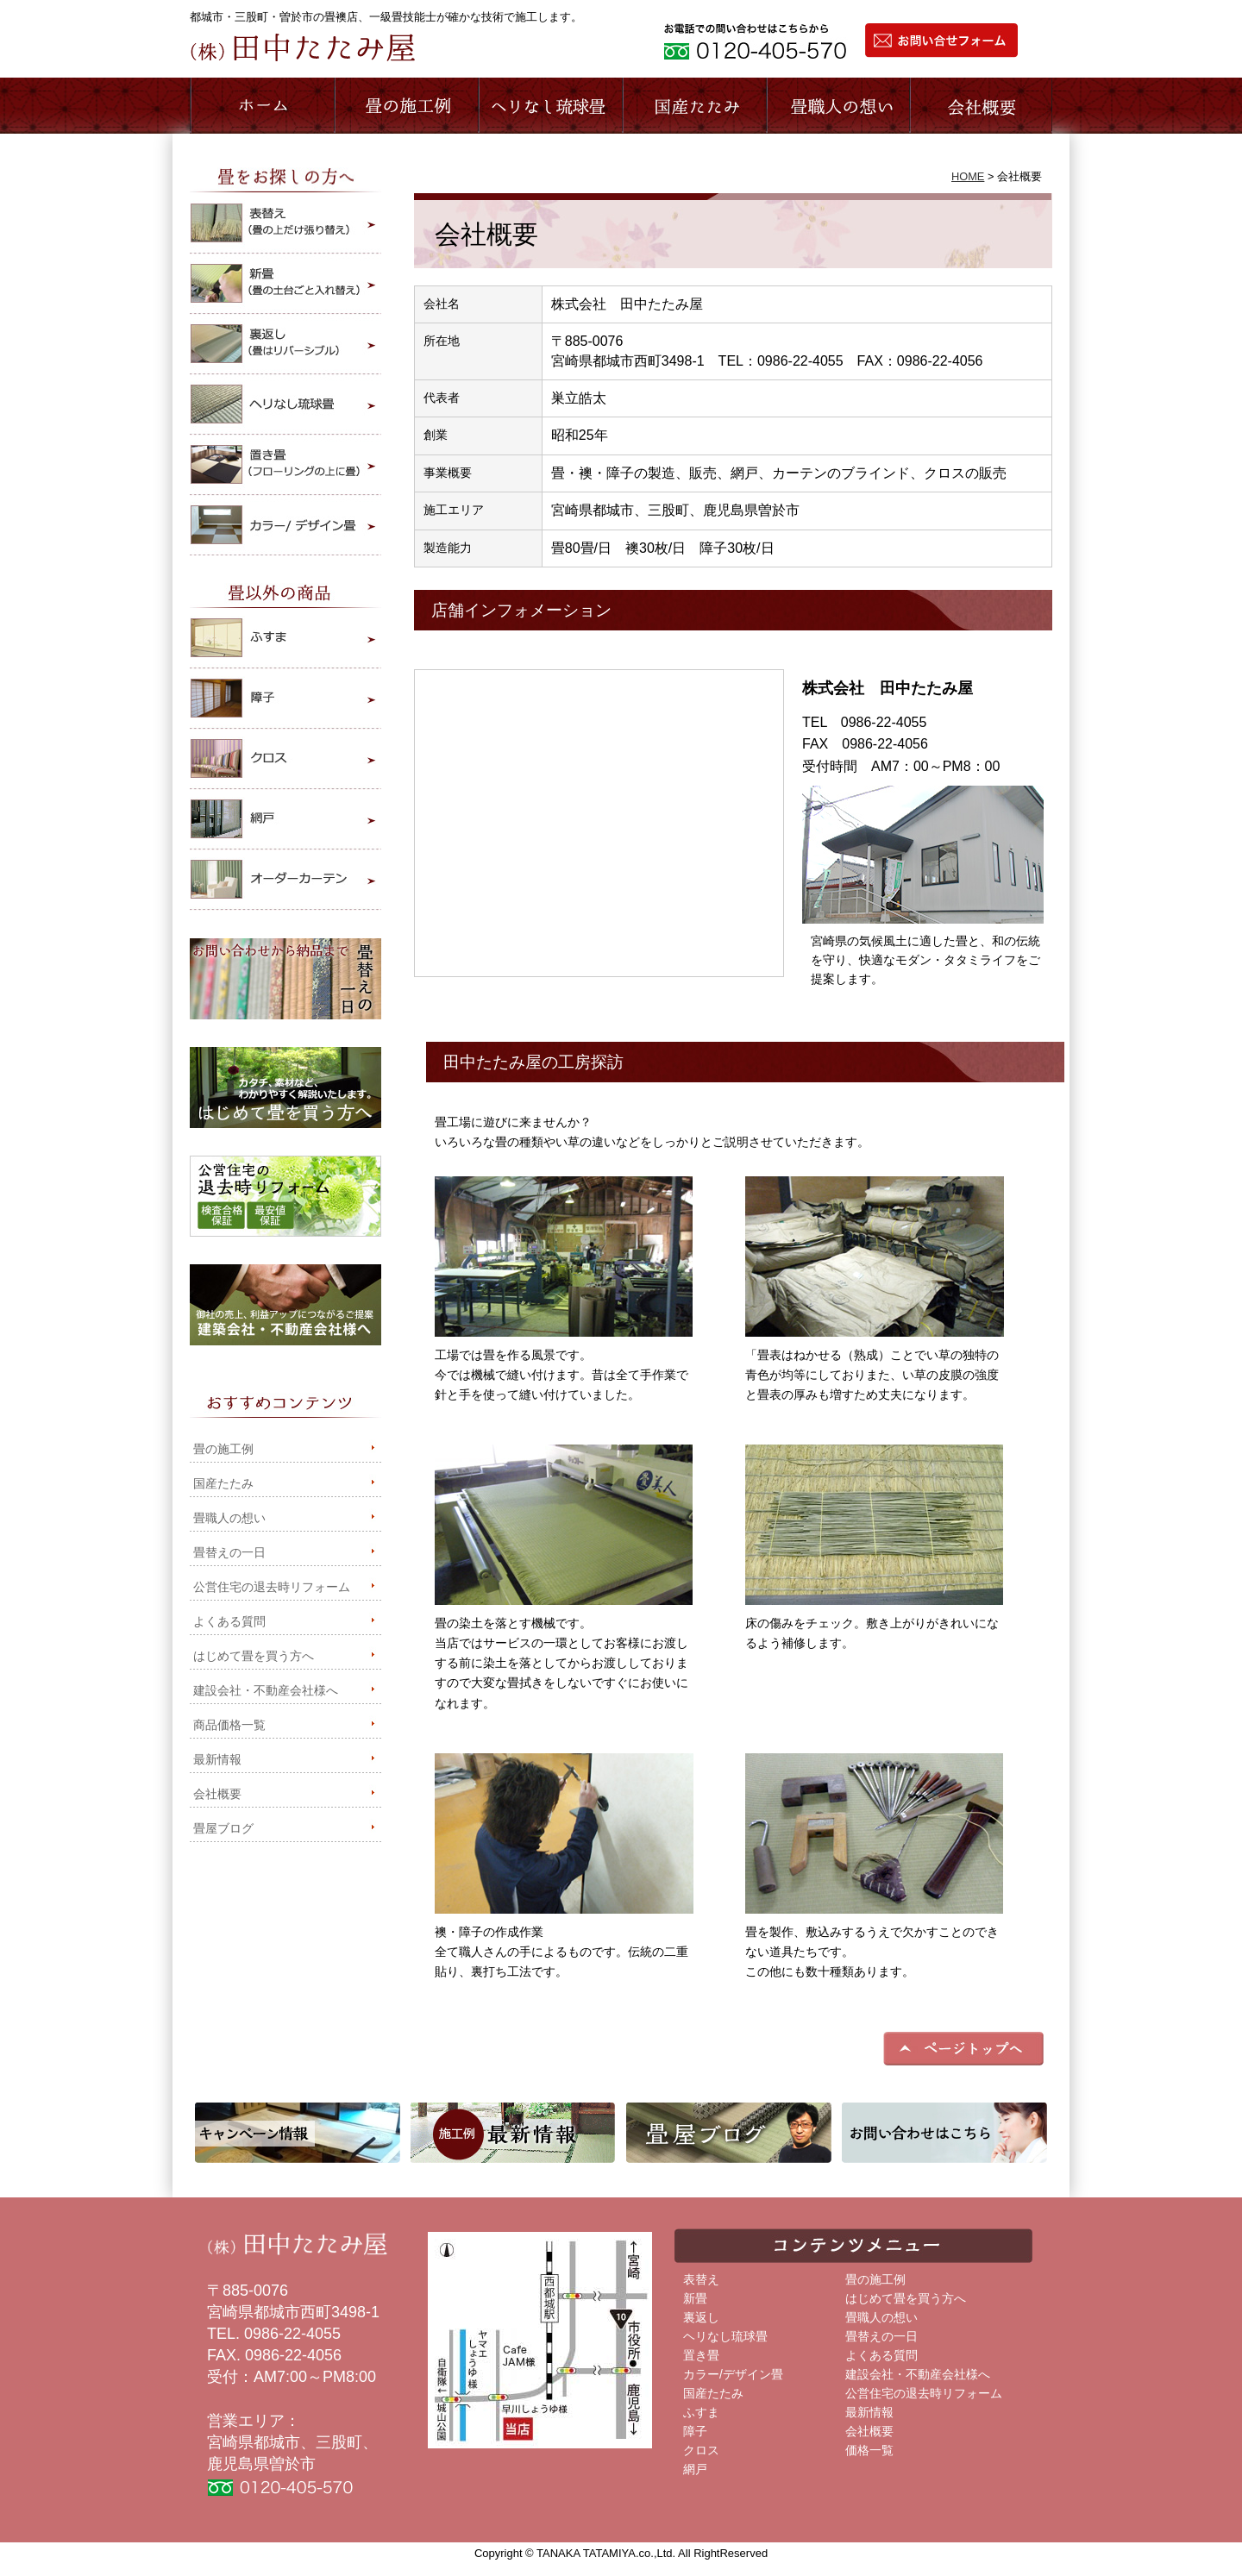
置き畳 (701, 2355)
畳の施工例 (223, 1449)
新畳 (695, 2298)
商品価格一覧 (229, 1725)
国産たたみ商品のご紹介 (694, 106)
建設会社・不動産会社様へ (265, 1690)
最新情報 (217, 1759)
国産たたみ (223, 1483)
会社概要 (980, 106)
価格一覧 (869, 2450)
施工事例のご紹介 (406, 106)
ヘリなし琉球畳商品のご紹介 (550, 106)
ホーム (262, 106)
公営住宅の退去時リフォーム (271, 1587)
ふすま (701, 2412)
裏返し (701, 2317)
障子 (695, 2431)
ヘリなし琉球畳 (725, 2336)
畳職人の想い (837, 106)
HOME (967, 176)
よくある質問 (229, 1621)
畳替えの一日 (229, 1552)
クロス (701, 2450)
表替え (701, 2279)
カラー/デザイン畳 (733, 2374)
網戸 (695, 2469)
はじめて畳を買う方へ (253, 1656)
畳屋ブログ (223, 1828)
